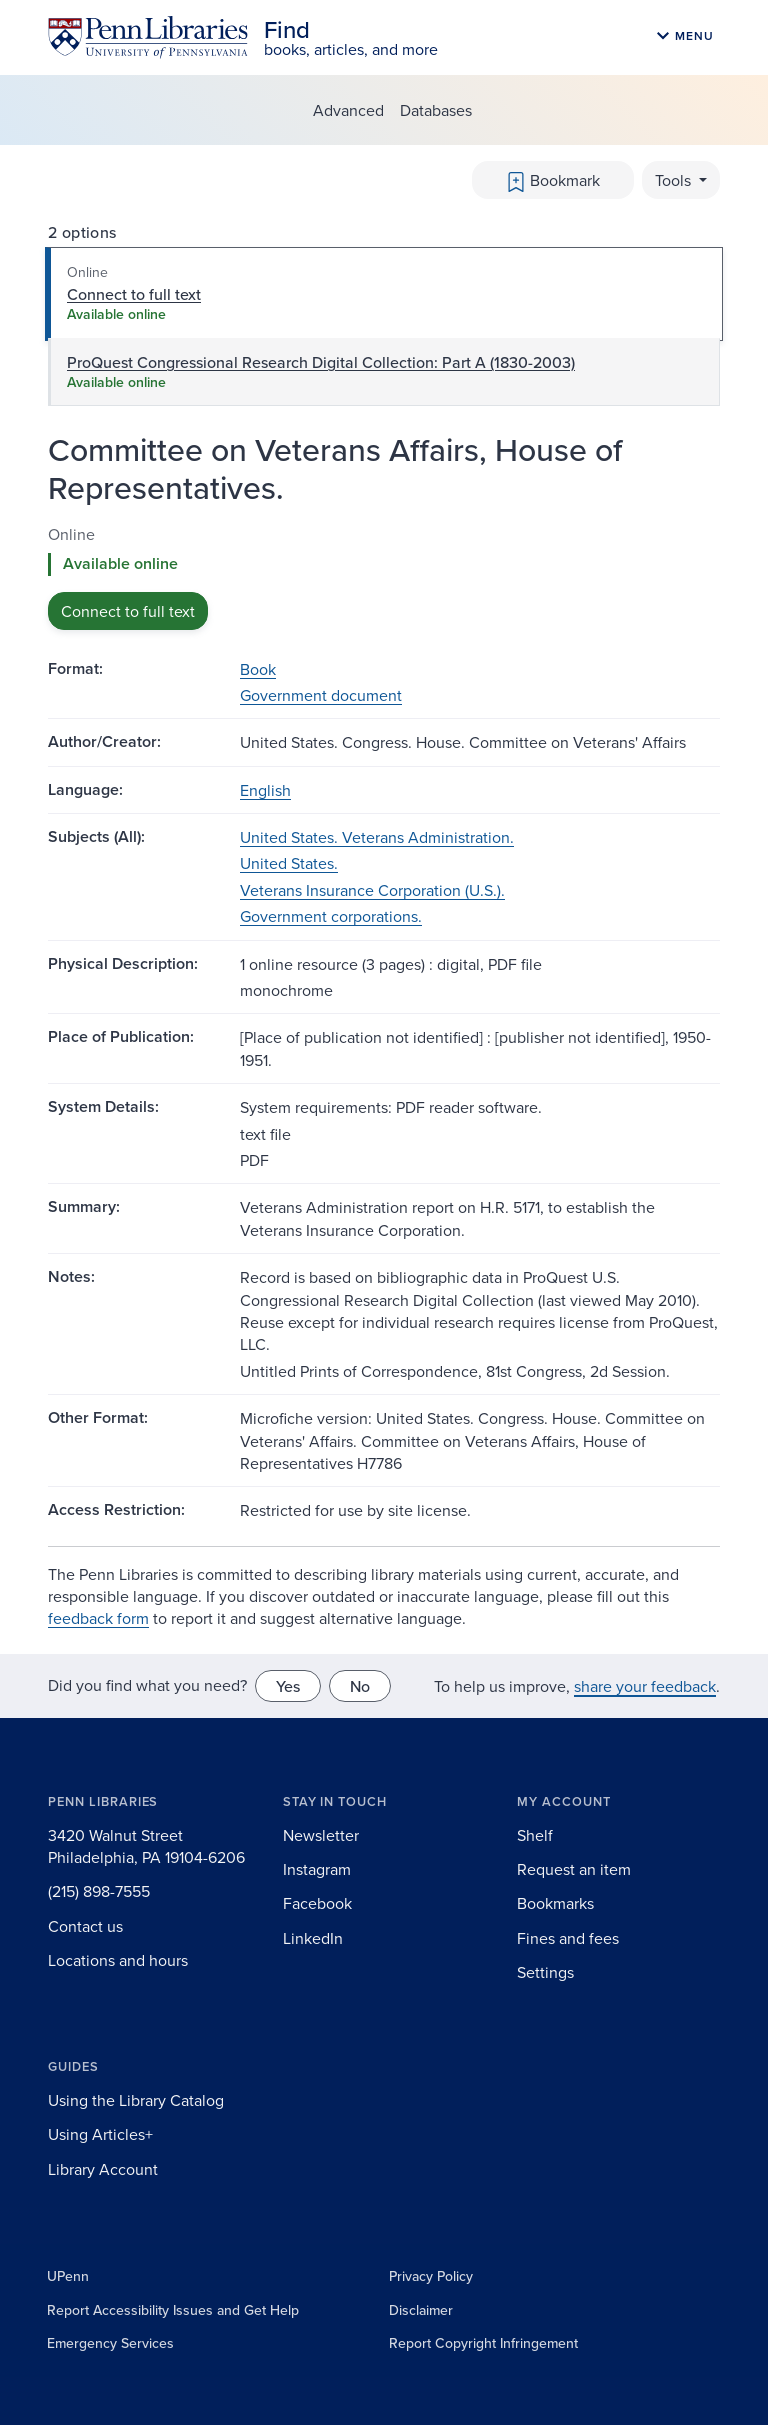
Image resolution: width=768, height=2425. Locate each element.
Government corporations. (331, 916)
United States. (289, 863)
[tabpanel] (384, 576)
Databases (436, 110)
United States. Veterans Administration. (377, 837)
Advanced (348, 110)
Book (258, 669)
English (265, 790)
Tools (675, 180)
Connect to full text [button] (128, 611)
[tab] (384, 294)
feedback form (98, 1618)
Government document (321, 695)
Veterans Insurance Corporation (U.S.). (372, 890)
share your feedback (645, 1686)
